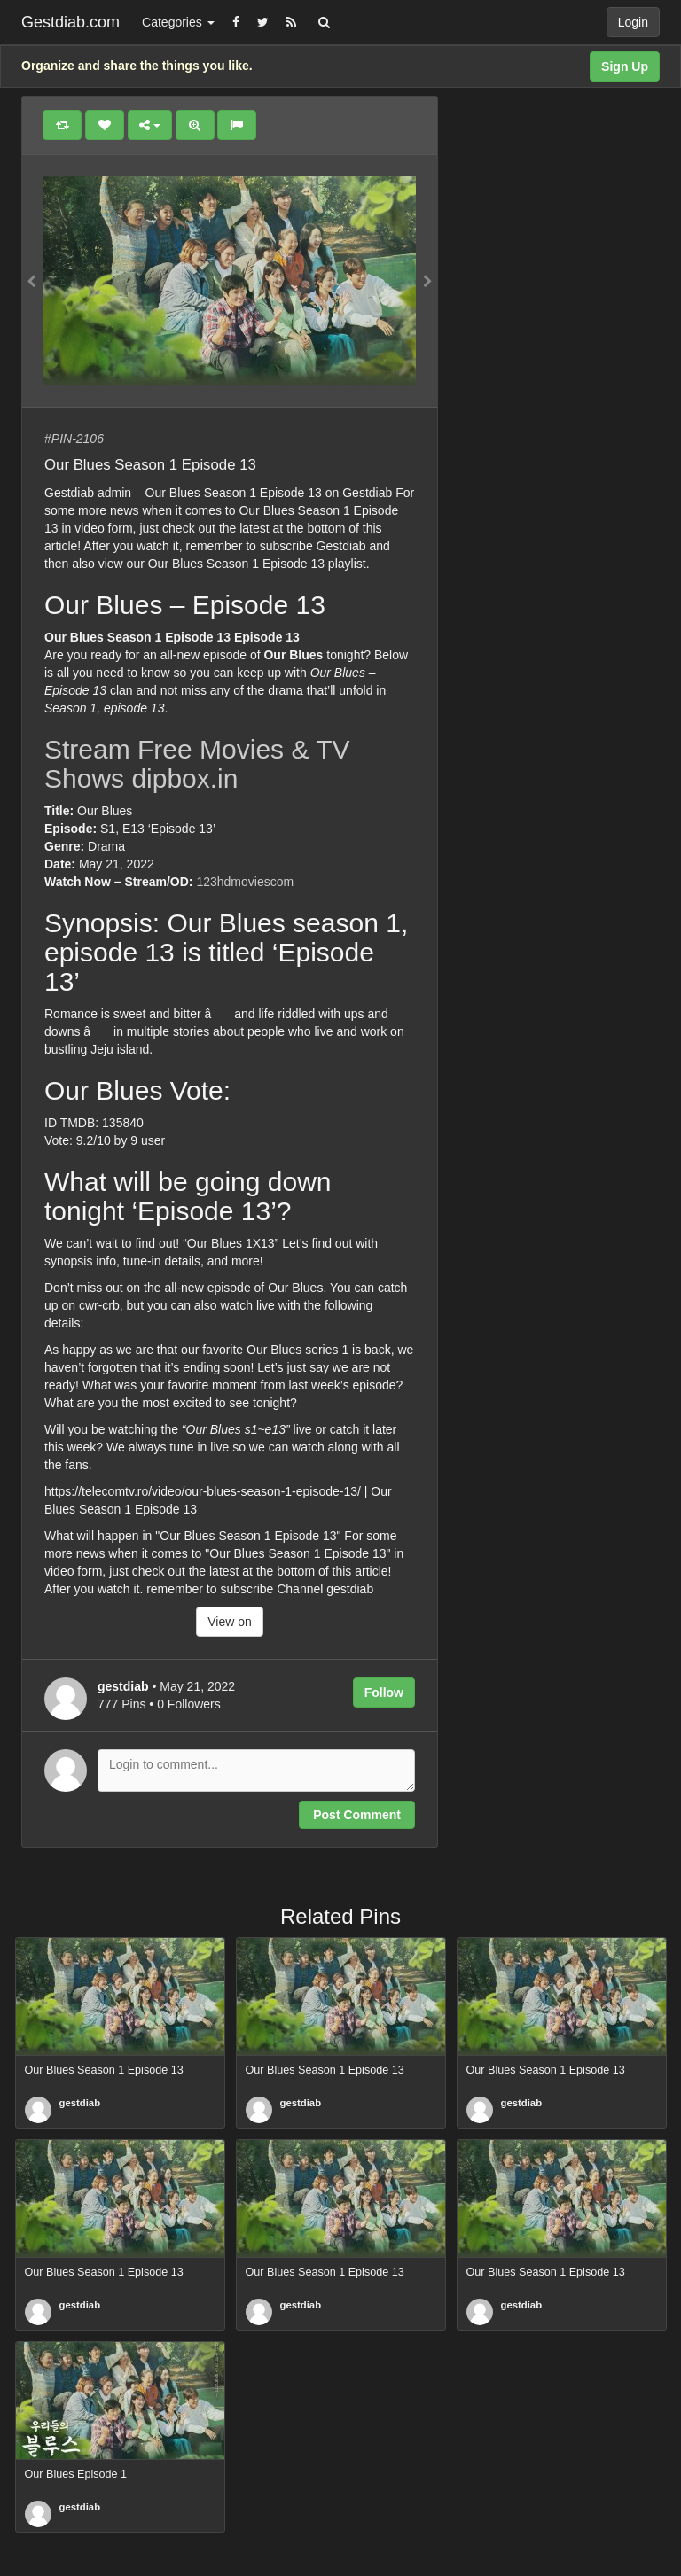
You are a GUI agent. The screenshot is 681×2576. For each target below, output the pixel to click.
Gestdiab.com (70, 22)
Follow (383, 1692)
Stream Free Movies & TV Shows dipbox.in (197, 764)
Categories (178, 22)
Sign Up (624, 66)
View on (229, 1622)
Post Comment (357, 1815)
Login (633, 22)
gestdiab (80, 2102)
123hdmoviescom (245, 882)
